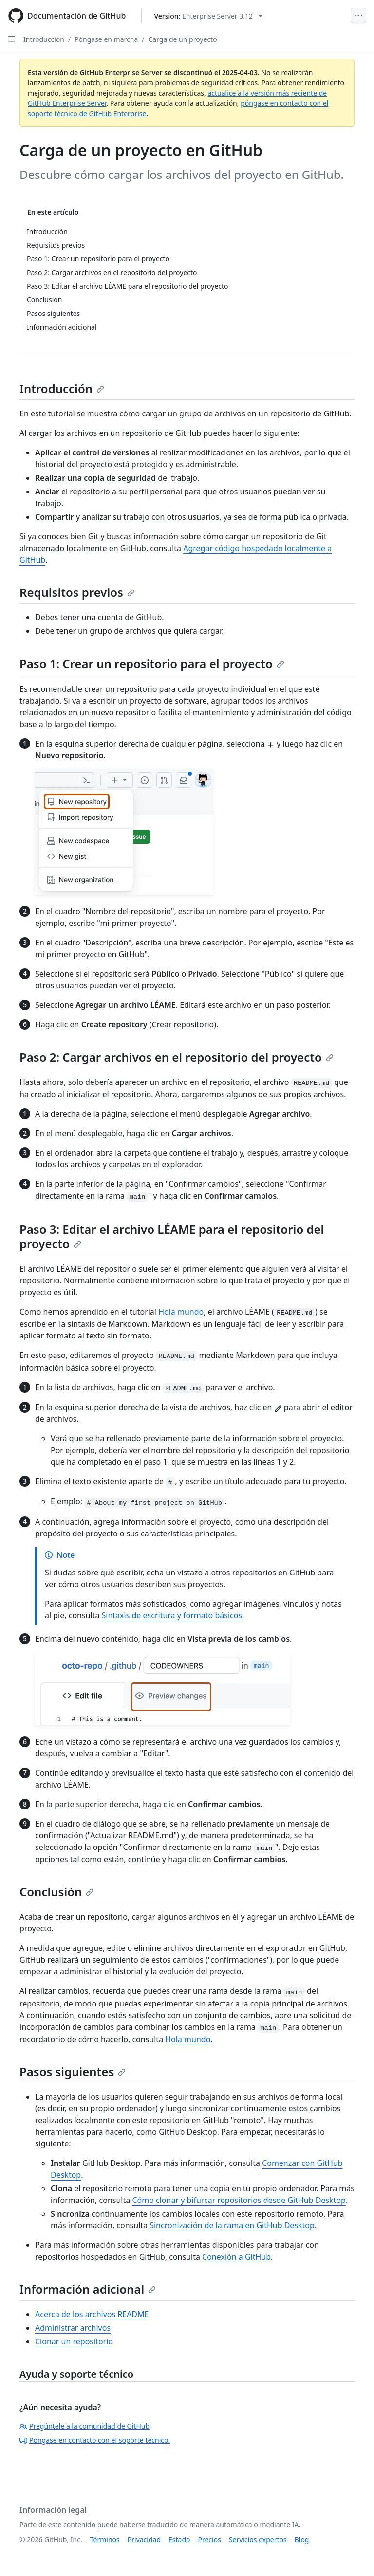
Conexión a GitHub (236, 2256)
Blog (302, 2539)
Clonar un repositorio (74, 2341)
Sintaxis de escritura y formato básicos (172, 1615)
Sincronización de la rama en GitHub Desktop (232, 2225)
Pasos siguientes (72, 2072)
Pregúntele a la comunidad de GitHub (84, 2426)
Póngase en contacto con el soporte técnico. (94, 2440)
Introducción (43, 39)
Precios (209, 2539)
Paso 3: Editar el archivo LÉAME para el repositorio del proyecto (171, 1236)
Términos (105, 2539)
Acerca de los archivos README (92, 2314)
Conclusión (56, 1892)
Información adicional (87, 2289)
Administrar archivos (73, 2327)
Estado (179, 2539)
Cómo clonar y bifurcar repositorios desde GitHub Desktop (238, 2200)
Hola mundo (181, 1311)
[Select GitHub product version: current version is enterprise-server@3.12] (208, 15)
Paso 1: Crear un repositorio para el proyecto (151, 663)
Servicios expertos (258, 2539)
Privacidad (144, 2539)
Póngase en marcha (106, 39)
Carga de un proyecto (182, 39)
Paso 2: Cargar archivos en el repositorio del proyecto (176, 1057)
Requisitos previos (77, 592)
